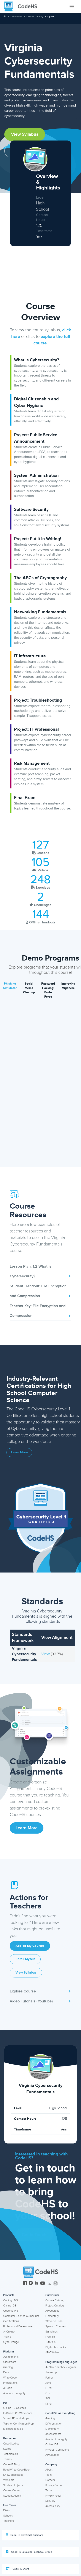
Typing (7, 2337)
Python (49, 2377)
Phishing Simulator (10, 986)
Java (48, 2383)
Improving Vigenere (68, 986)
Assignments (11, 2357)
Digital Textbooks (55, 2347)
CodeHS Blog (11, 2464)
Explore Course (40, 1991)
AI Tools (7, 2388)
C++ (47, 2393)
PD (5, 2402)
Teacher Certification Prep (18, 2423)
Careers (50, 2480)
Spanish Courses (55, 2326)
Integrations (10, 2383)
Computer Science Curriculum (21, 2316)
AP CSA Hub (52, 2352)
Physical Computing (57, 2449)
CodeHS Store (17, 2569)
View (46, 1654)
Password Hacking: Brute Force (48, 990)
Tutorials (50, 2342)
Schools (8, 2515)
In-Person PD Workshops (17, 2413)
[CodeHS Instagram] (31, 2283)
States (7, 2449)
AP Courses (52, 2311)
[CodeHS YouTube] (42, 2283)
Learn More (19, 1452)
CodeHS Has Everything (60, 2413)
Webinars (8, 2480)
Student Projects (13, 2485)
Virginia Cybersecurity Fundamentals (24, 1654)
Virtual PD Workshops (16, 2418)
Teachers (8, 2521)
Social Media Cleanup (29, 988)
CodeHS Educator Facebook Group (29, 2552)
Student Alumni (12, 2495)
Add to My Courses (30, 1946)
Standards (51, 2331)
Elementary (52, 2316)
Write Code (10, 2377)
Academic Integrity (14, 2393)
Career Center (11, 2490)
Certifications (11, 2321)
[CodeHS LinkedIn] (36, 2283)
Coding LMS (10, 2300)
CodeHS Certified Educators (24, 2535)
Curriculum (16, 16)
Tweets (7, 2459)
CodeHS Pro (10, 2311)
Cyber (51, 16)
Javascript (51, 2372)
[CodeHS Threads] (55, 2283)
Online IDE (9, 2305)
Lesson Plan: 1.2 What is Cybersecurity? (40, 1271)
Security (50, 2501)
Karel (48, 2403)
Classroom (9, 2362)
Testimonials (10, 2454)
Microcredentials (13, 2429)
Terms (48, 2490)
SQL (48, 2398)
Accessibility (52, 2506)
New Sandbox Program (60, 2367)
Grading (8, 2367)
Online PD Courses (14, 2408)
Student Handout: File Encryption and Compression (40, 1291)
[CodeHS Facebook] (25, 2283)
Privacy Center (54, 2485)
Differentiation (53, 2423)
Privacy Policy (53, 2495)
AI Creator (9, 2331)
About (48, 2469)
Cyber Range (11, 2342)
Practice (50, 2337)
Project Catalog (54, 2305)
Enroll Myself (25, 1959)
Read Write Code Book (16, 2469)
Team (48, 2475)
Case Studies (11, 2443)
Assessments (53, 2434)
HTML (48, 2388)
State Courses (53, 2321)
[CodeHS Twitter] (49, 2283)
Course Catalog (35, 16)
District (7, 2510)
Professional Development (18, 2326)
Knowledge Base (13, 2475)
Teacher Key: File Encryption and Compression (40, 1310)
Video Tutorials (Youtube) (40, 2001)
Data (6, 2372)
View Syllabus (24, 134)
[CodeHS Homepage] (22, 6)
